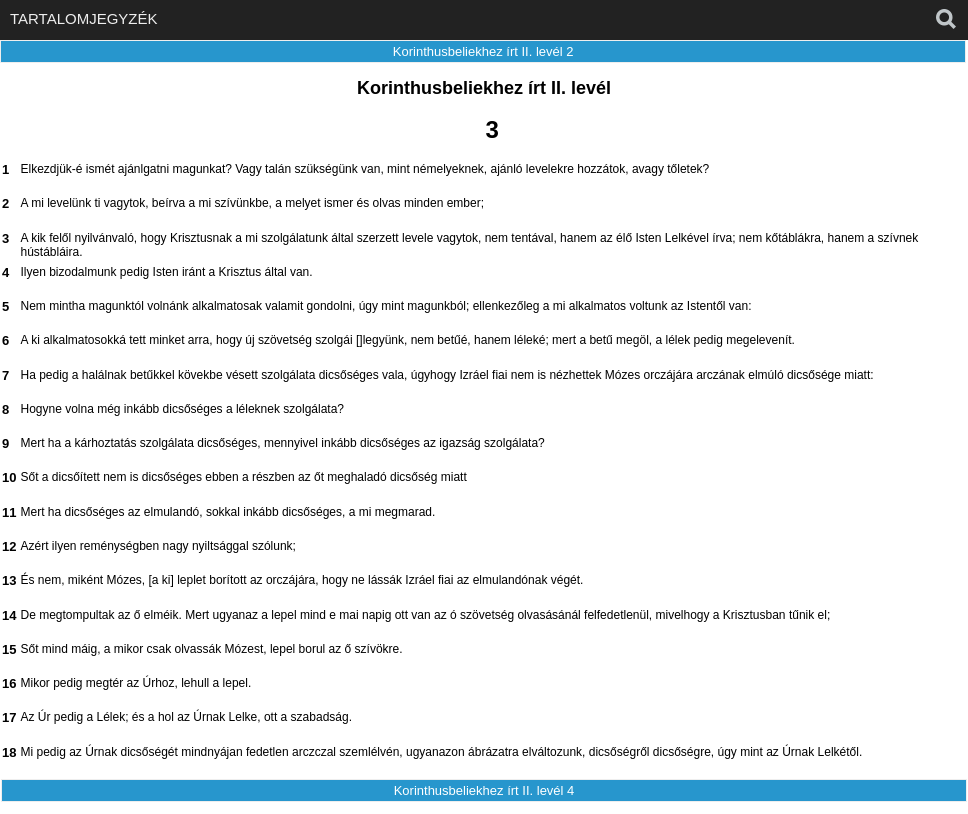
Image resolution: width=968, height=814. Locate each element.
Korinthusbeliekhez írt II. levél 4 (484, 790)
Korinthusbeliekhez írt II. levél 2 (483, 51)
